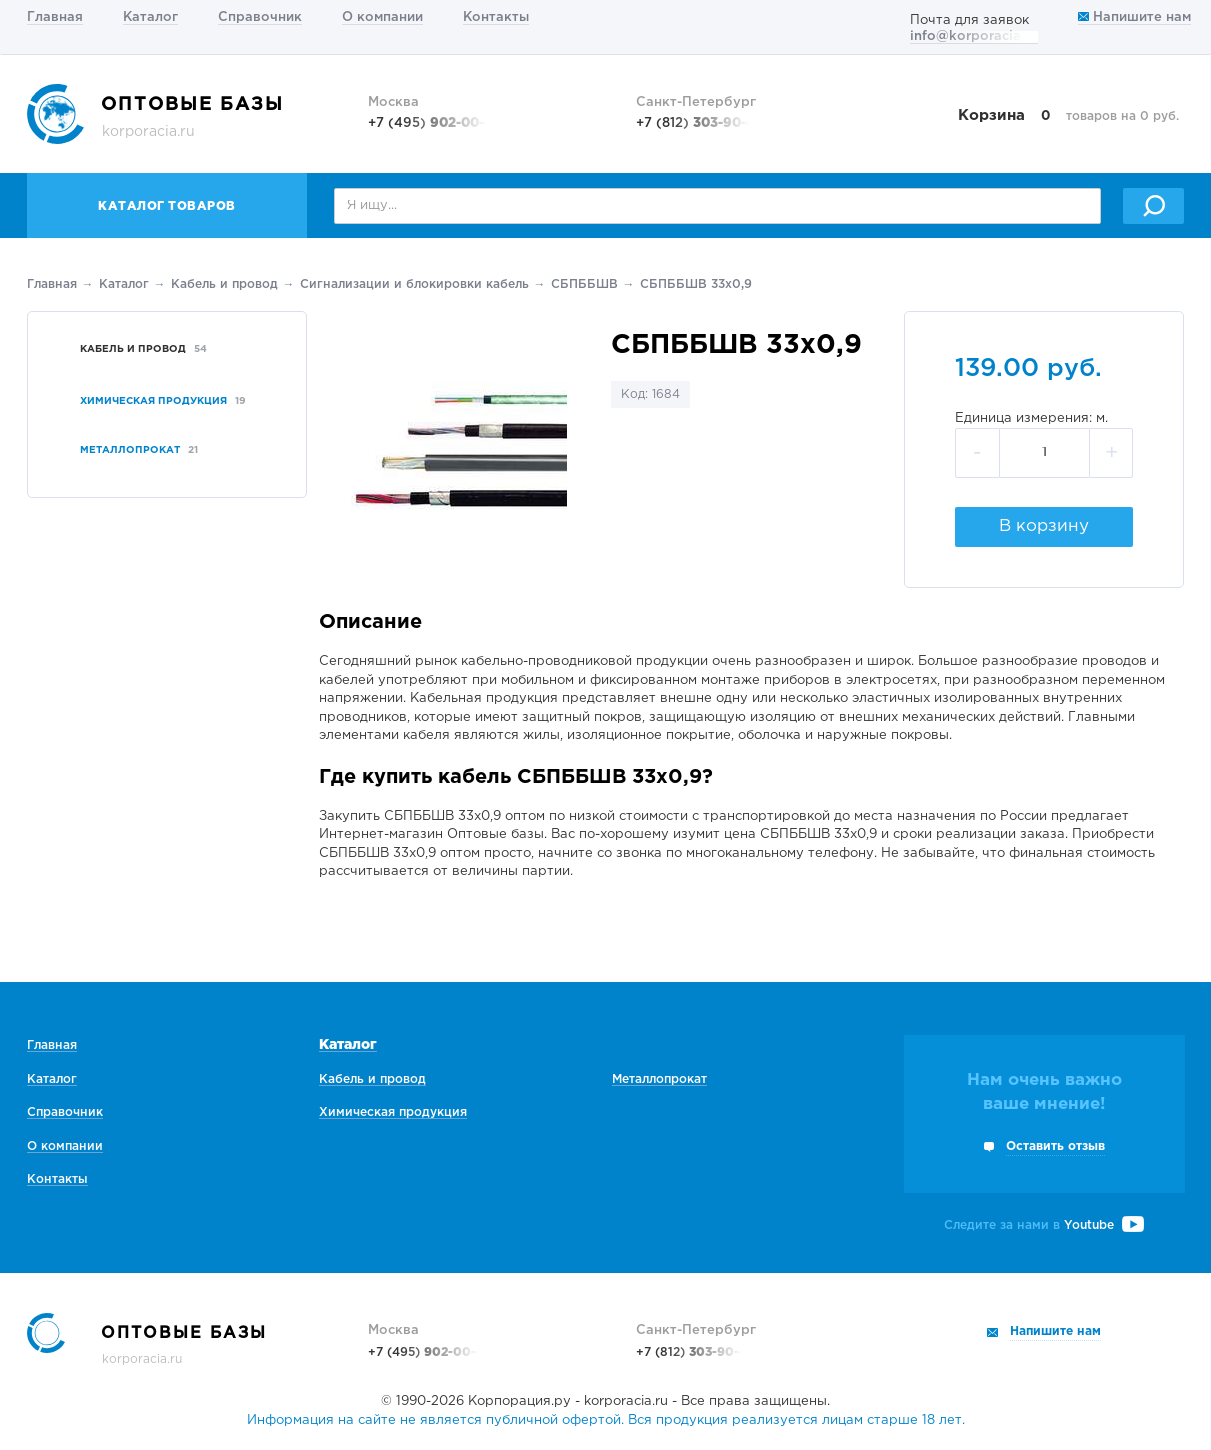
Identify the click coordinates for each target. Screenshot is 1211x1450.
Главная (55, 17)
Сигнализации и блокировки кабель (414, 284)
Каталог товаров (167, 206)
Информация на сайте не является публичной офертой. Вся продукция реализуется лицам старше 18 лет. (606, 1420)
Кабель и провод (224, 284)
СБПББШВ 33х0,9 (696, 284)
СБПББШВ (584, 284)
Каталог (150, 17)
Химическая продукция (393, 1112)
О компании (382, 17)
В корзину (1044, 526)
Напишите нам (1134, 17)
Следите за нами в (1044, 1225)
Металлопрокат (659, 1079)
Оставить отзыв (1055, 1146)
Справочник (260, 17)
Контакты (496, 17)
